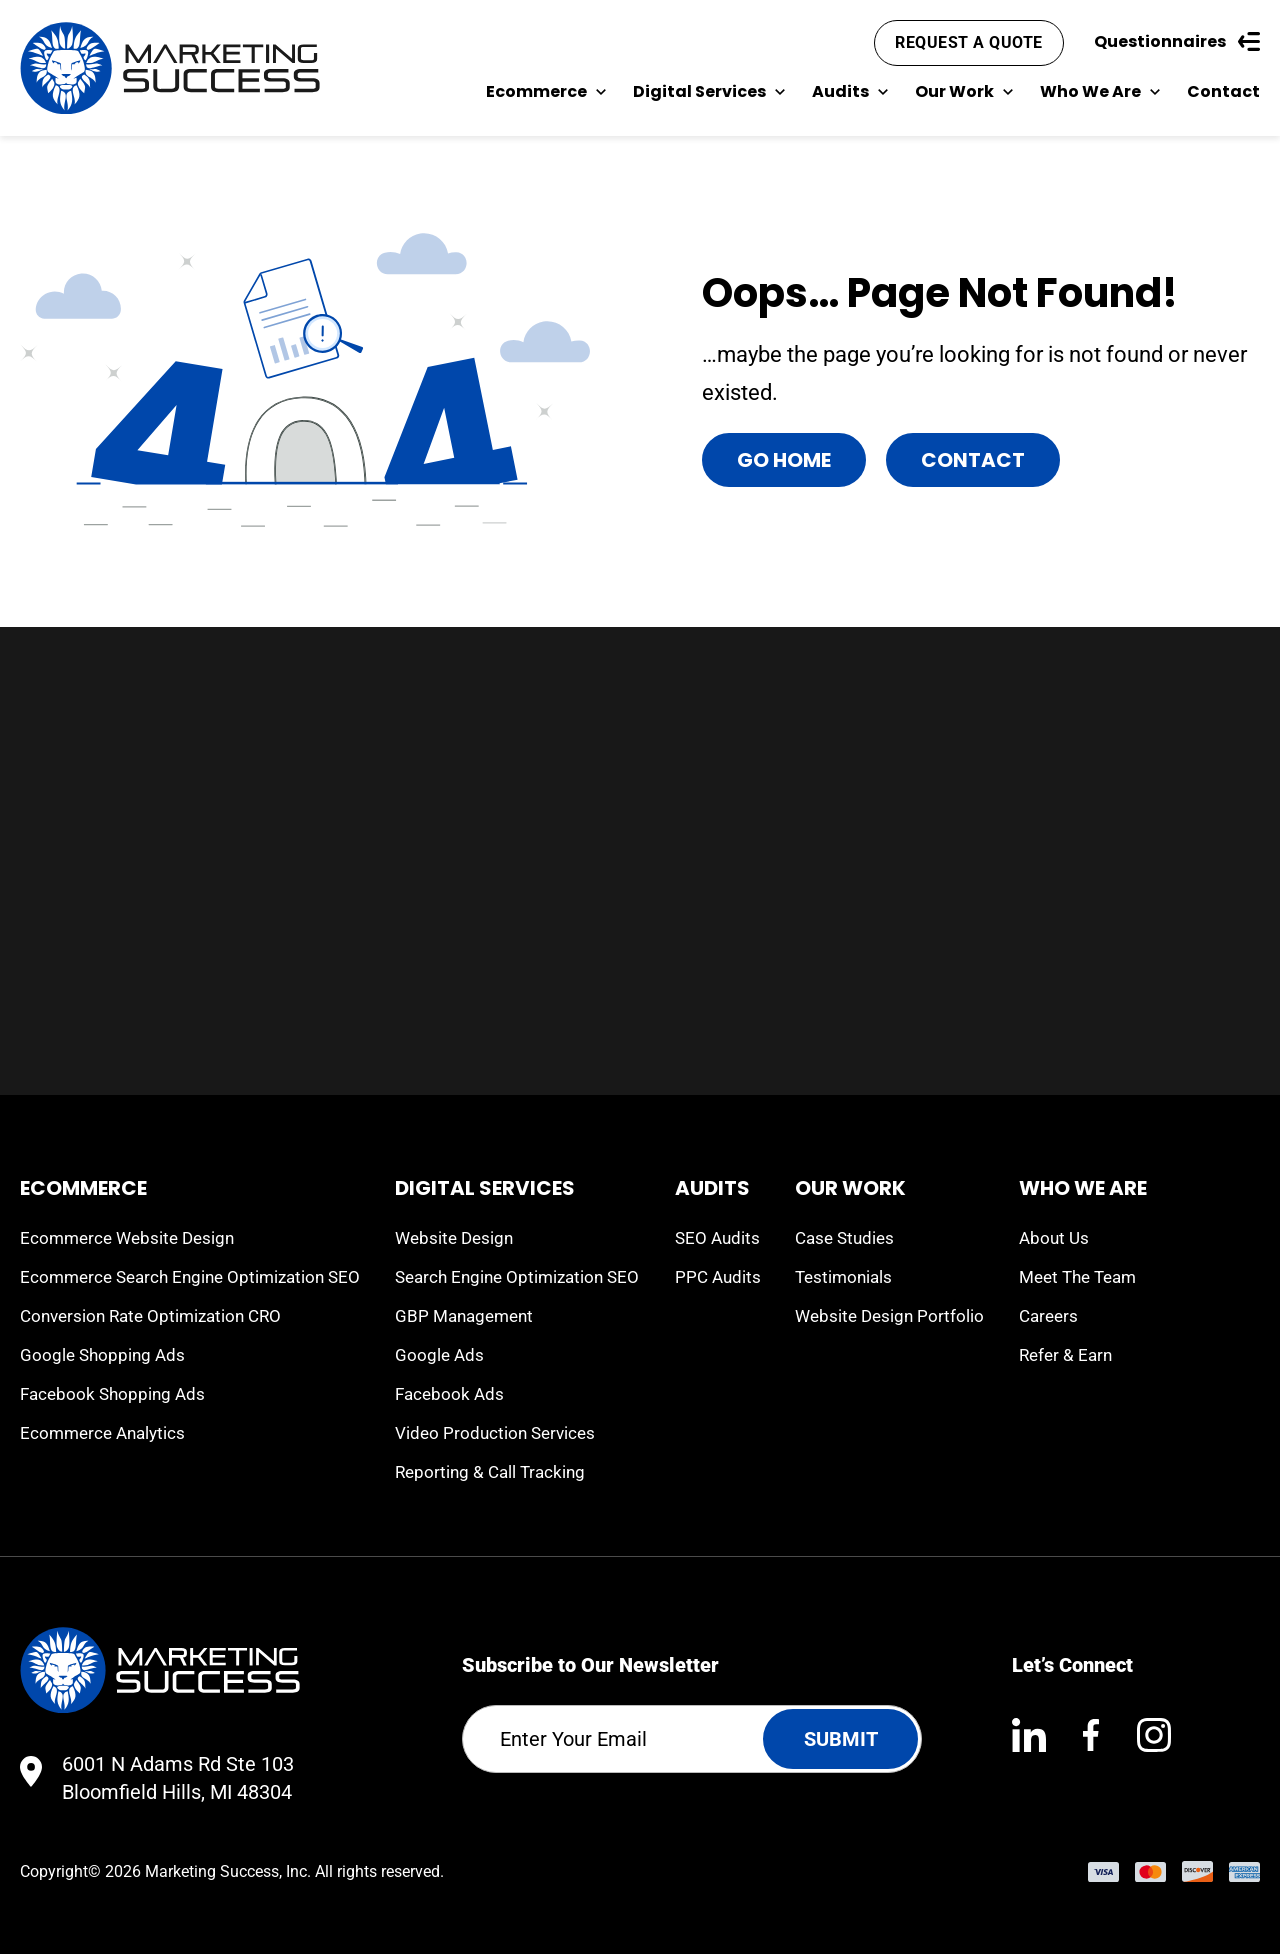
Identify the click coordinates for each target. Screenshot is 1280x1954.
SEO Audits (717, 1238)
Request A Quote (969, 42)
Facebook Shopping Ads (112, 1394)
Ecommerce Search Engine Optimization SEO (190, 1277)
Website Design (454, 1238)
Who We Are (1100, 91)
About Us (1054, 1238)
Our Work (964, 91)
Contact (1223, 91)
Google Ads (439, 1355)
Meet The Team (1077, 1277)
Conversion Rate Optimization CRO (150, 1316)
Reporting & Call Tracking (490, 1472)
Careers (1048, 1316)
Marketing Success (212, 1871)
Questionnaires (1177, 42)
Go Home (784, 460)
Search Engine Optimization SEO (517, 1277)
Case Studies (844, 1238)
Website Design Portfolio (889, 1316)
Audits (850, 91)
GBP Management (464, 1316)
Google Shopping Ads (102, 1355)
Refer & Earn (1065, 1355)
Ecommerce (546, 91)
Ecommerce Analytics (102, 1433)
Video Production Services (495, 1433)
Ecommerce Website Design (127, 1238)
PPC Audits (718, 1277)
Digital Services (709, 91)
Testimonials (843, 1277)
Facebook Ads (449, 1394)
